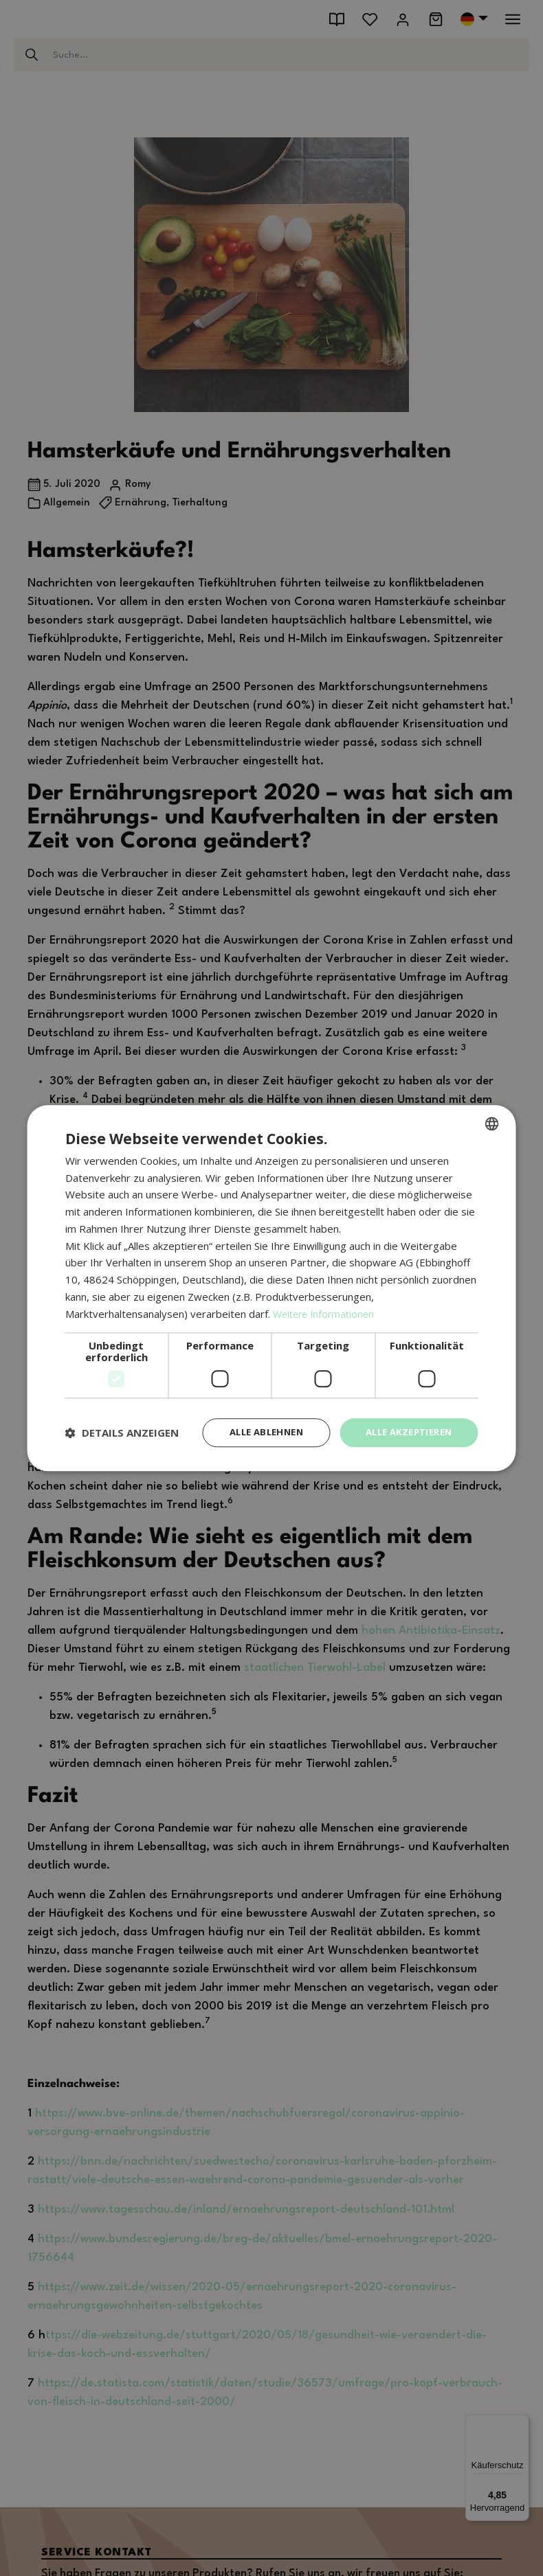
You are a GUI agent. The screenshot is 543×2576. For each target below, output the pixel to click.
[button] (122, 1432)
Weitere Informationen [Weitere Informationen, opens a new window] (327, 1312)
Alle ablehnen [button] (252, 1432)
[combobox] (492, 1122)
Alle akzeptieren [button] (404, 1432)
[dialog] (271, 1288)
